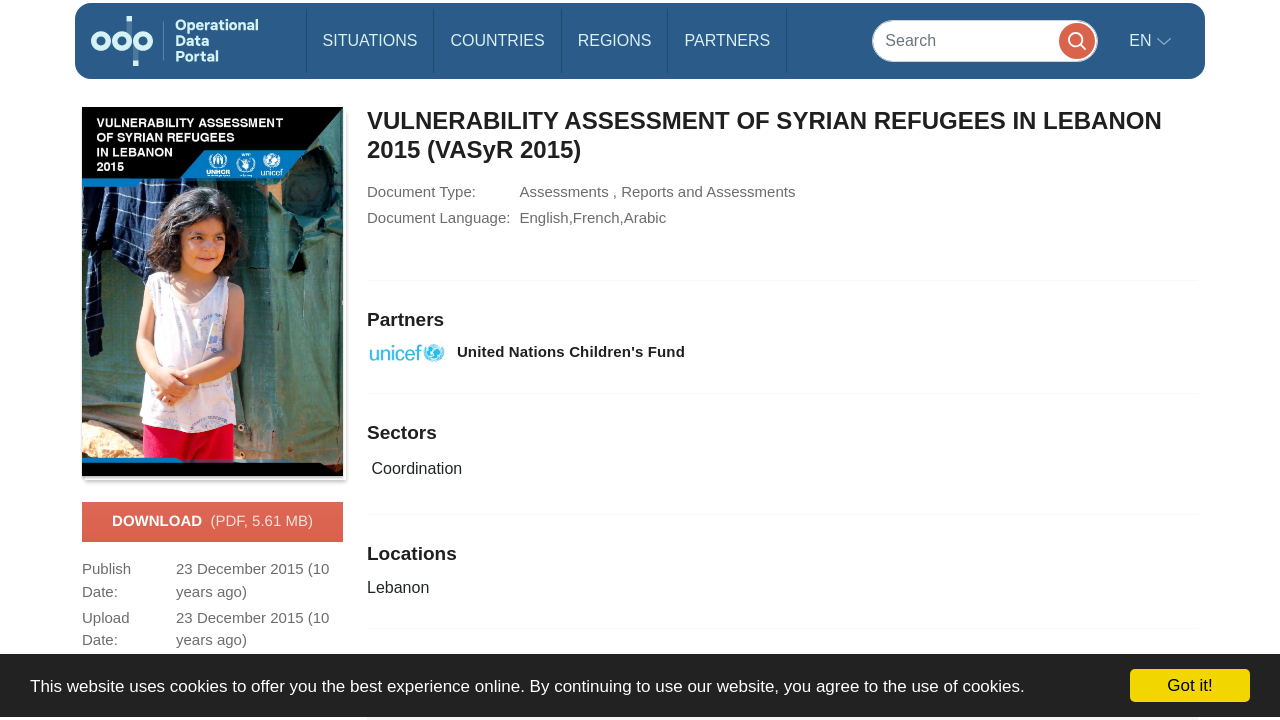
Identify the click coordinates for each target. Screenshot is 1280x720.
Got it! (1189, 685)
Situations (370, 40)
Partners (727, 40)
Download (212, 522)
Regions (615, 40)
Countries (497, 40)
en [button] (1142, 40)
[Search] (985, 40)
